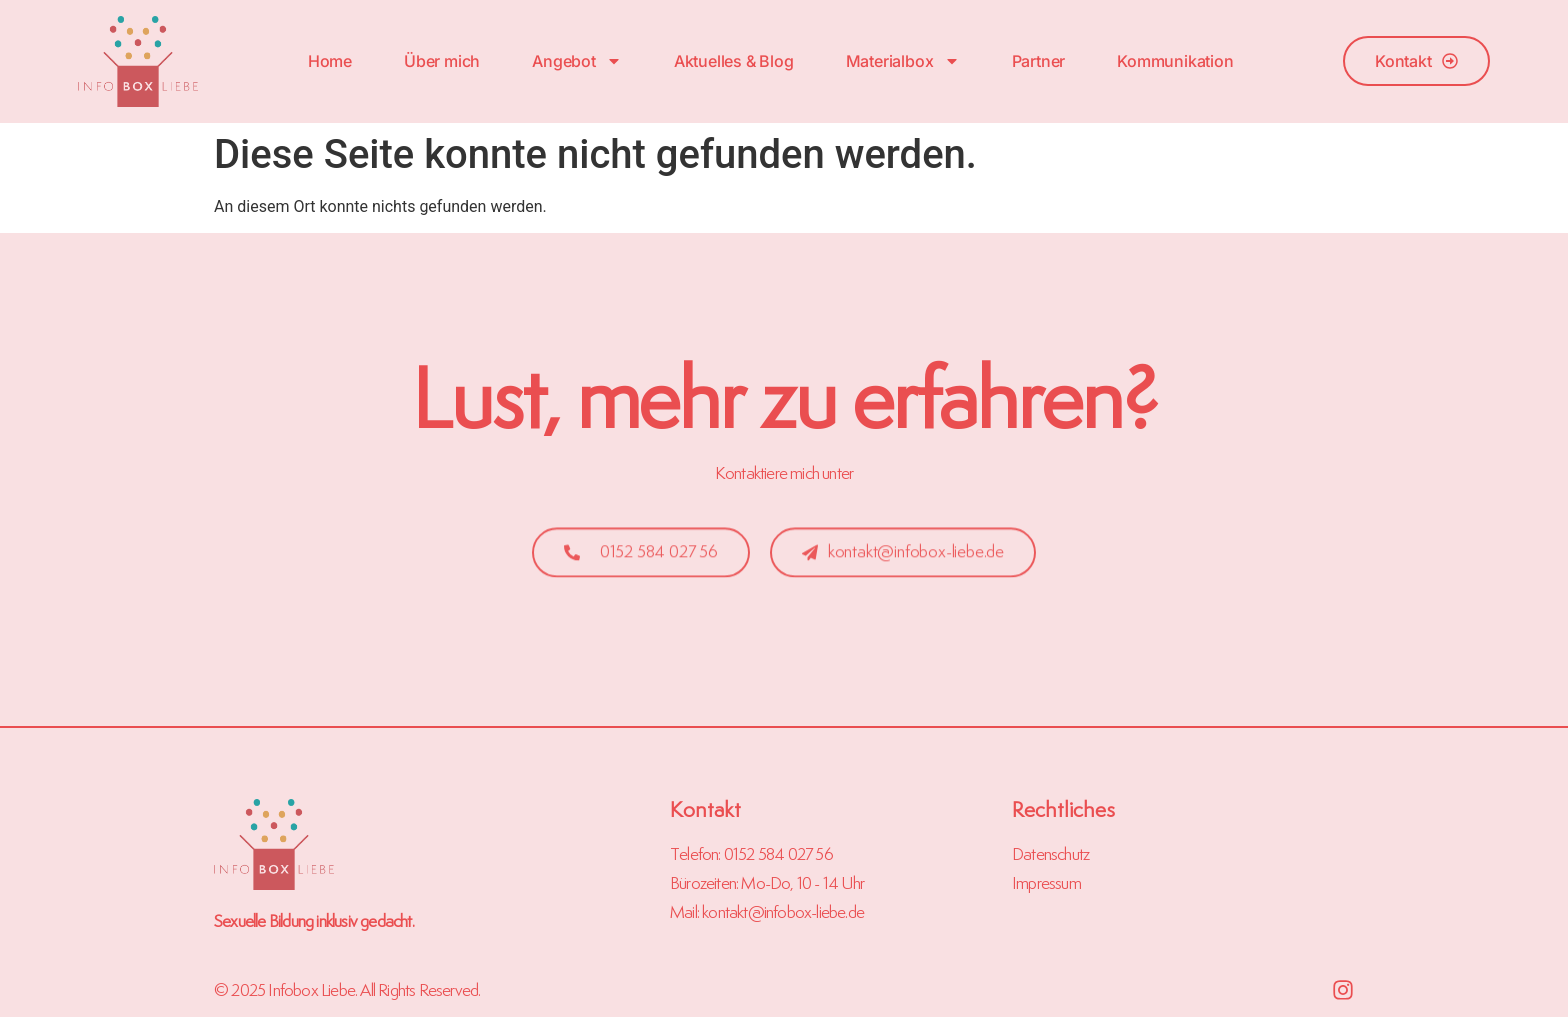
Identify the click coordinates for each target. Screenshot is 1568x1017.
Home (330, 61)
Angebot (577, 61)
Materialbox (903, 61)
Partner (1039, 61)
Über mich (442, 61)
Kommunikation (1175, 61)
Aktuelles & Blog (734, 61)
